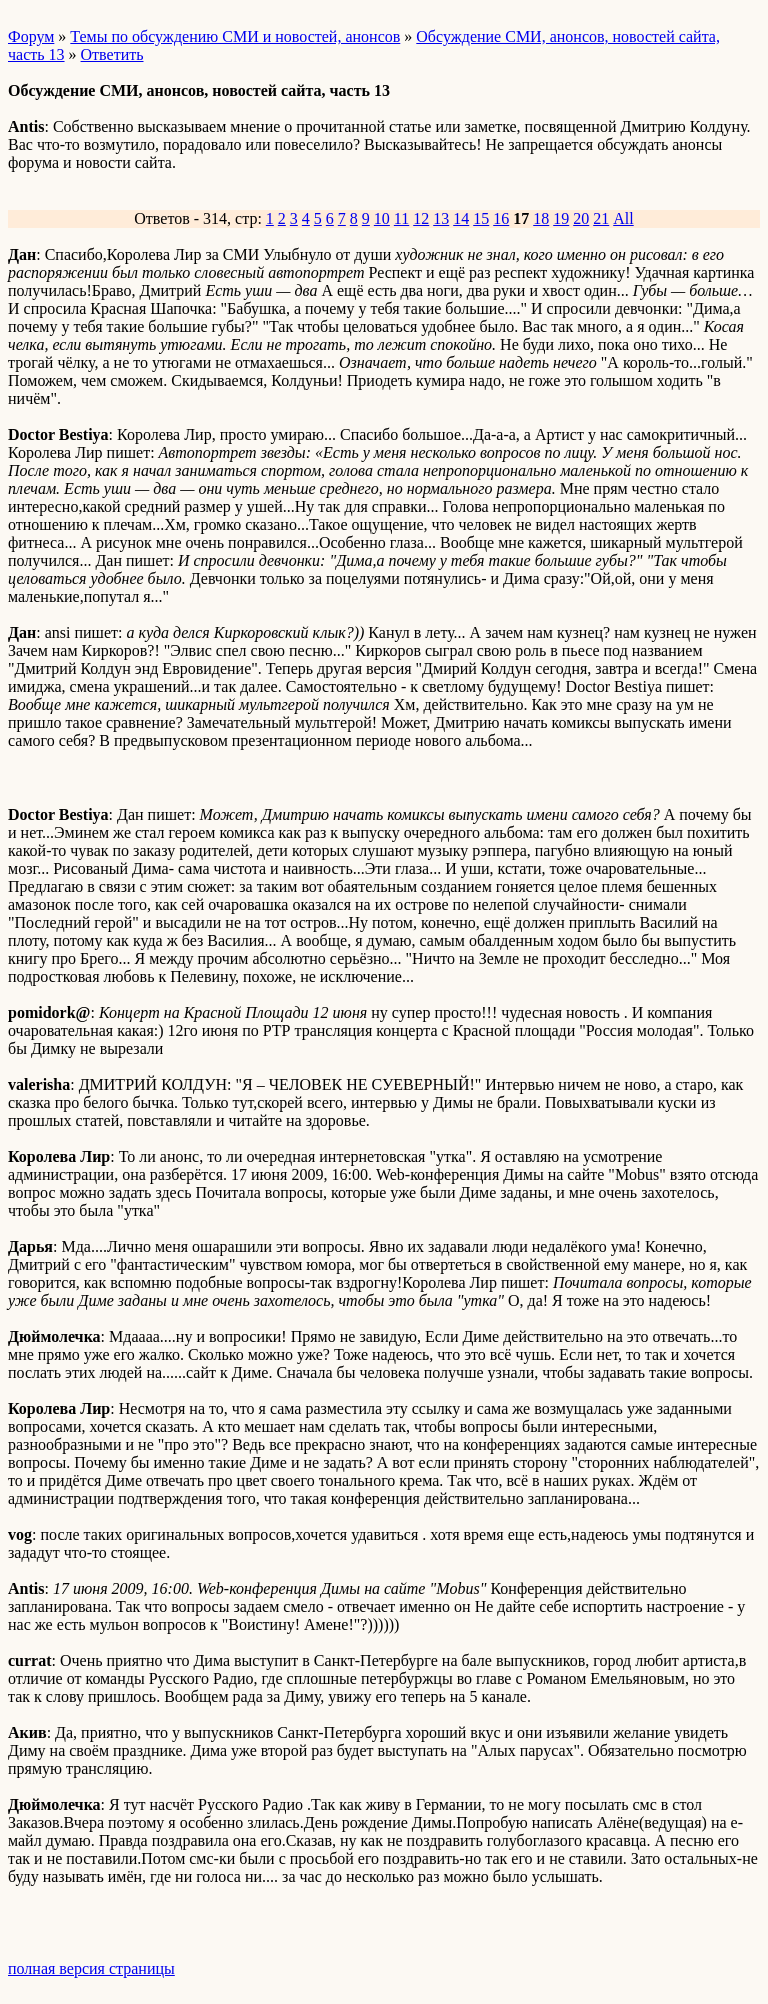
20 (581, 218)
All (623, 218)
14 (461, 218)
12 (421, 218)
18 (541, 218)
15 (481, 218)
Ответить (112, 54)
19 (561, 218)
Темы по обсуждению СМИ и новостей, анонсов (235, 36)
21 (601, 218)
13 (441, 218)
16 (501, 218)
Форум (31, 36)
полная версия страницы (91, 1968)
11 (401, 218)
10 (382, 218)
